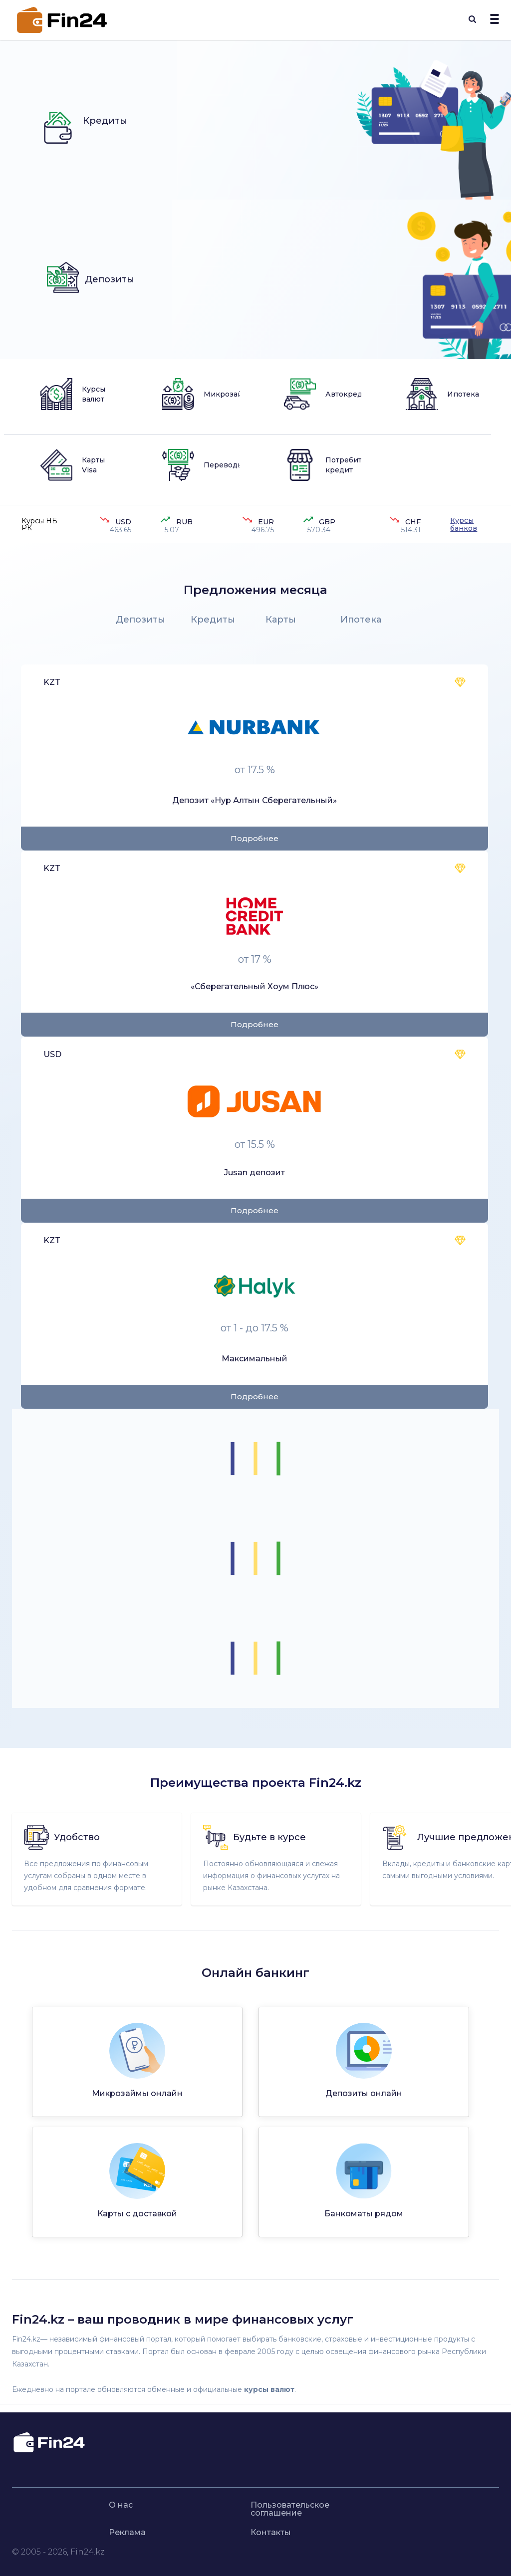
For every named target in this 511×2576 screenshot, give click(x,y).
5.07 (172, 529)
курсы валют (269, 2389)
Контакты (271, 2533)
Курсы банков (463, 524)
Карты (280, 619)
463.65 (120, 529)
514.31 (411, 529)
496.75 (263, 529)
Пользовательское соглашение (290, 2509)
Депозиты (140, 619)
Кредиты (213, 619)
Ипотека (360, 619)
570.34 (318, 529)
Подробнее (254, 838)
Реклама (127, 2533)
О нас (121, 2505)
